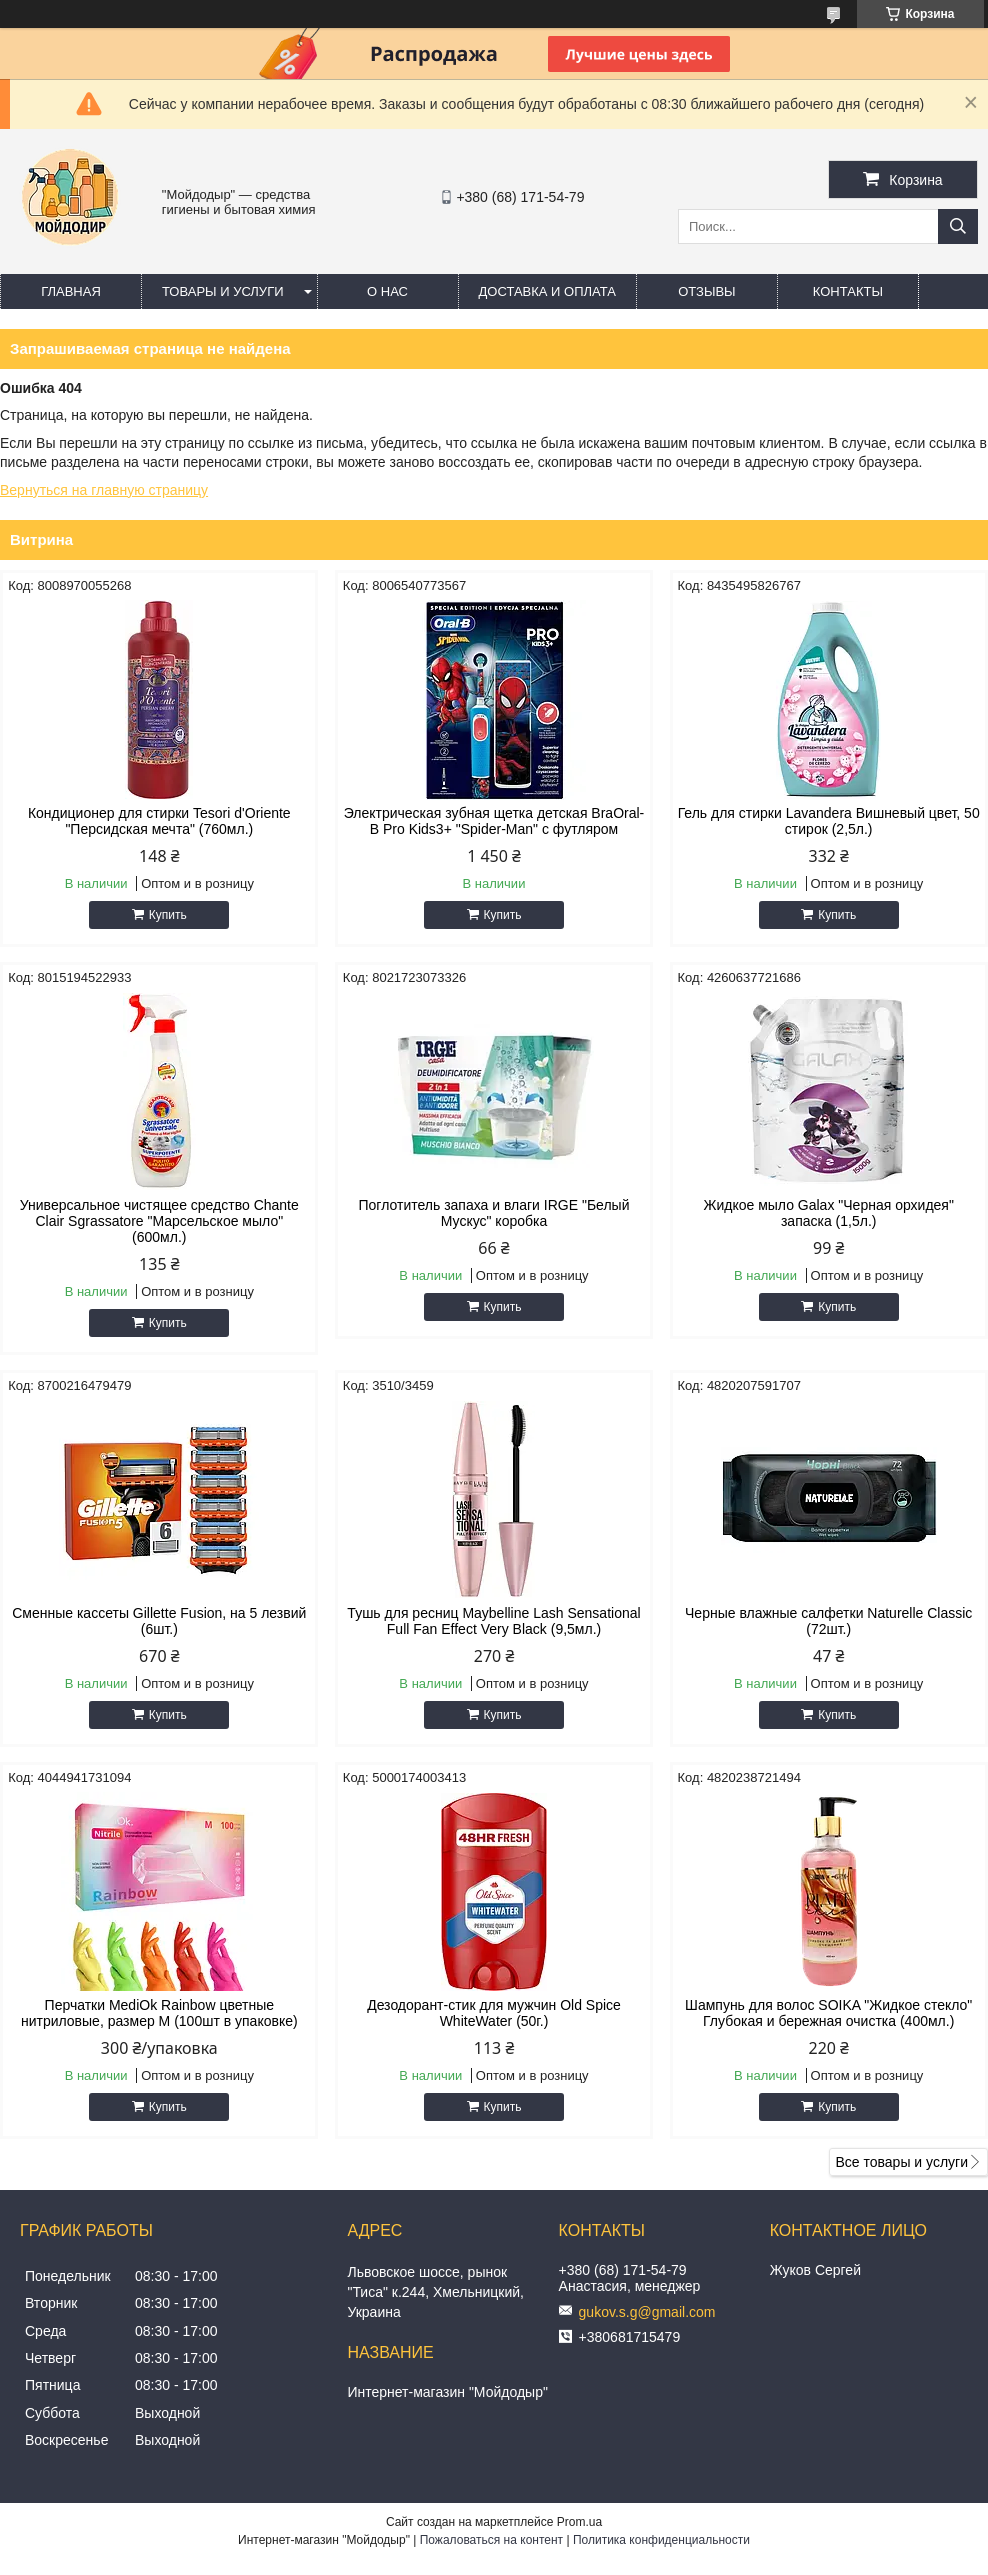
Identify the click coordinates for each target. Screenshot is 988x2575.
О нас (387, 291)
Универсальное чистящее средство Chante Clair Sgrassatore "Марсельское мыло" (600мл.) (159, 1221)
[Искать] (958, 226)
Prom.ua (579, 2522)
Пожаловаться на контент (491, 2540)
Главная (71, 291)
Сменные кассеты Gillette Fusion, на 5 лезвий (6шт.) (159, 1621)
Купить (168, 915)
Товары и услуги (223, 291)
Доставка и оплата (547, 291)
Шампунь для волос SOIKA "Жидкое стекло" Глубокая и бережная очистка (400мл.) (828, 2013)
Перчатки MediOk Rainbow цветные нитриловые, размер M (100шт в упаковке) (159, 2013)
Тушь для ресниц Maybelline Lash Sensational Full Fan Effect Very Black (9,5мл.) (493, 1621)
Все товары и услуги (901, 2162)
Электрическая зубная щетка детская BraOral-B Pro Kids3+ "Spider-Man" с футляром (494, 821)
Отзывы (706, 291)
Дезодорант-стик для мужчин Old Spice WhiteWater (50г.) (494, 2013)
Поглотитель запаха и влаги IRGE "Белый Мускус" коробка (494, 1213)
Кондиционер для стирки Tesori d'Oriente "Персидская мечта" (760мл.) (159, 821)
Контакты (848, 291)
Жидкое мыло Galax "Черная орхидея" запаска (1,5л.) (828, 1213)
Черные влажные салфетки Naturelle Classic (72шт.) (828, 1621)
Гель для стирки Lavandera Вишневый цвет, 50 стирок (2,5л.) (829, 821)
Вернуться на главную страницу (104, 490)
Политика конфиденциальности (661, 2540)
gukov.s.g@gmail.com (647, 2312)
